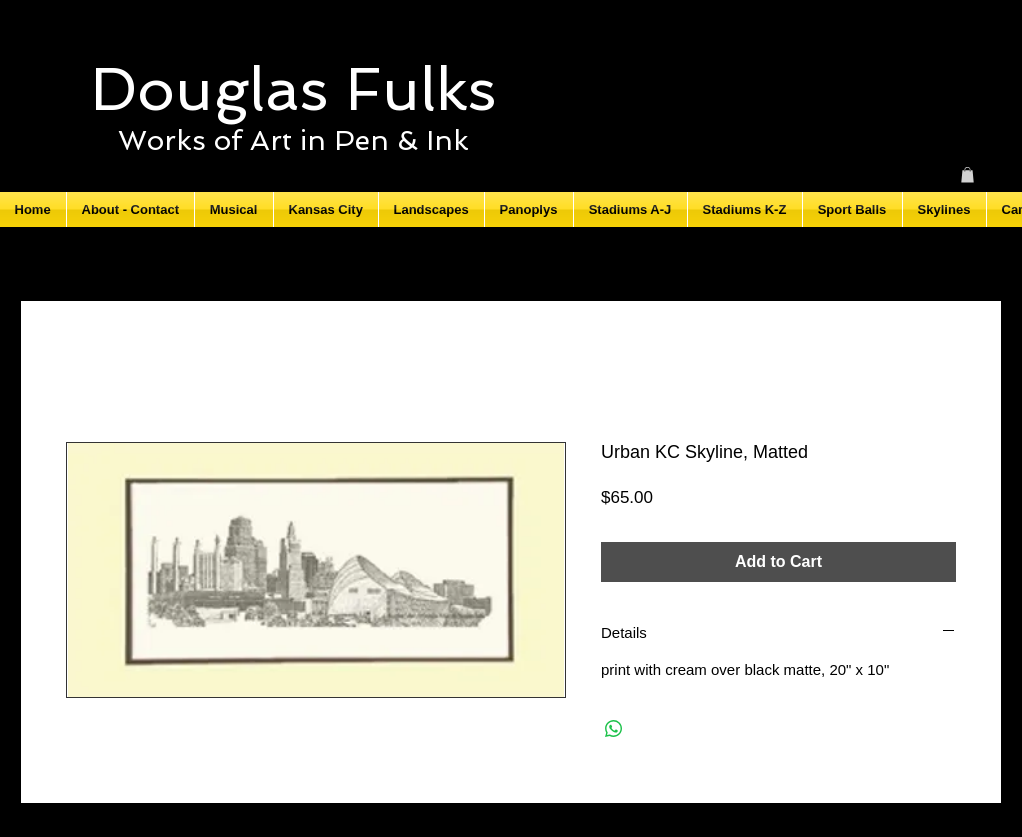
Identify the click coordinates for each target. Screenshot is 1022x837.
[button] (967, 175)
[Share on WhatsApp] (614, 729)
